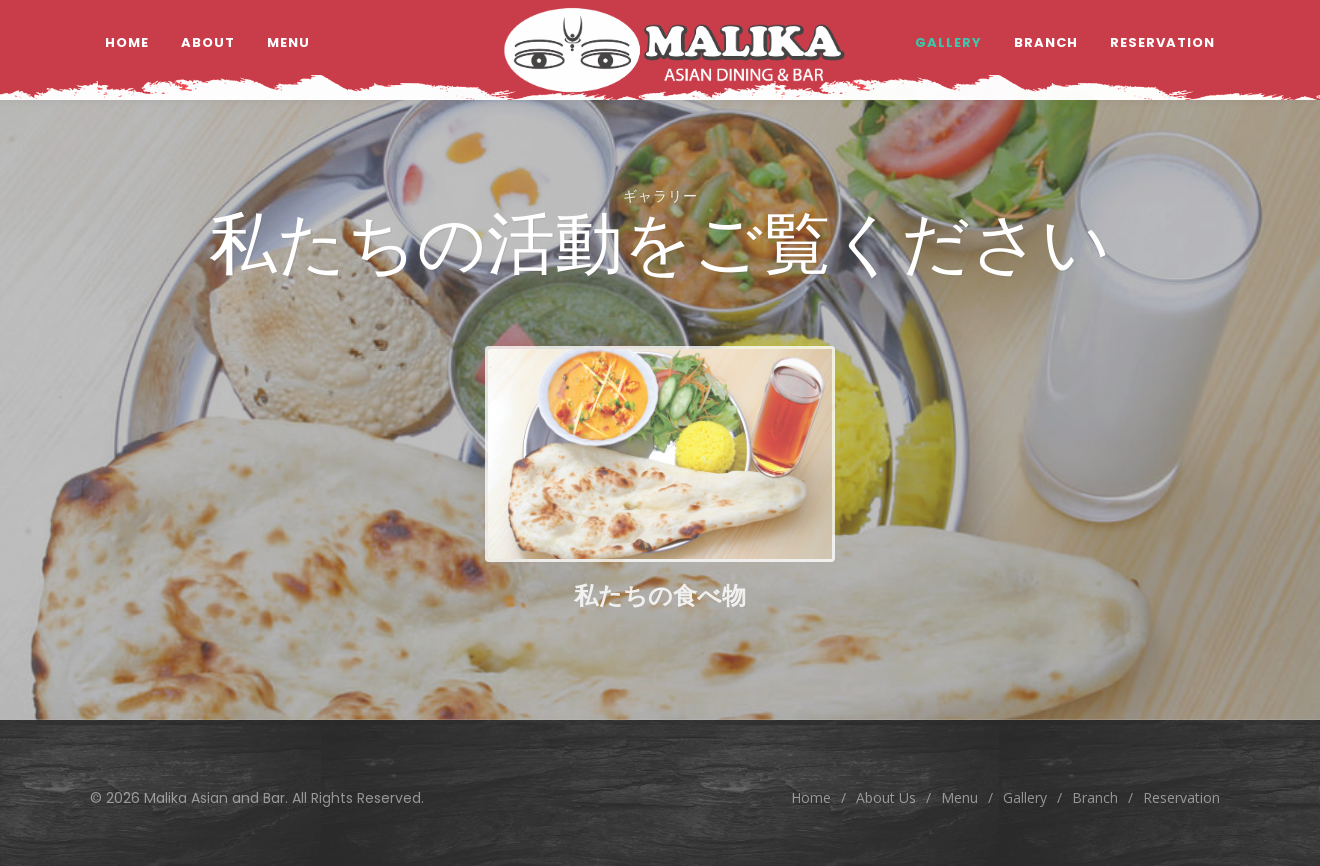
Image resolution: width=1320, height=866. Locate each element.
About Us (886, 797)
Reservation (1181, 797)
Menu (959, 797)
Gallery (1025, 797)
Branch (1095, 797)
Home (811, 797)
